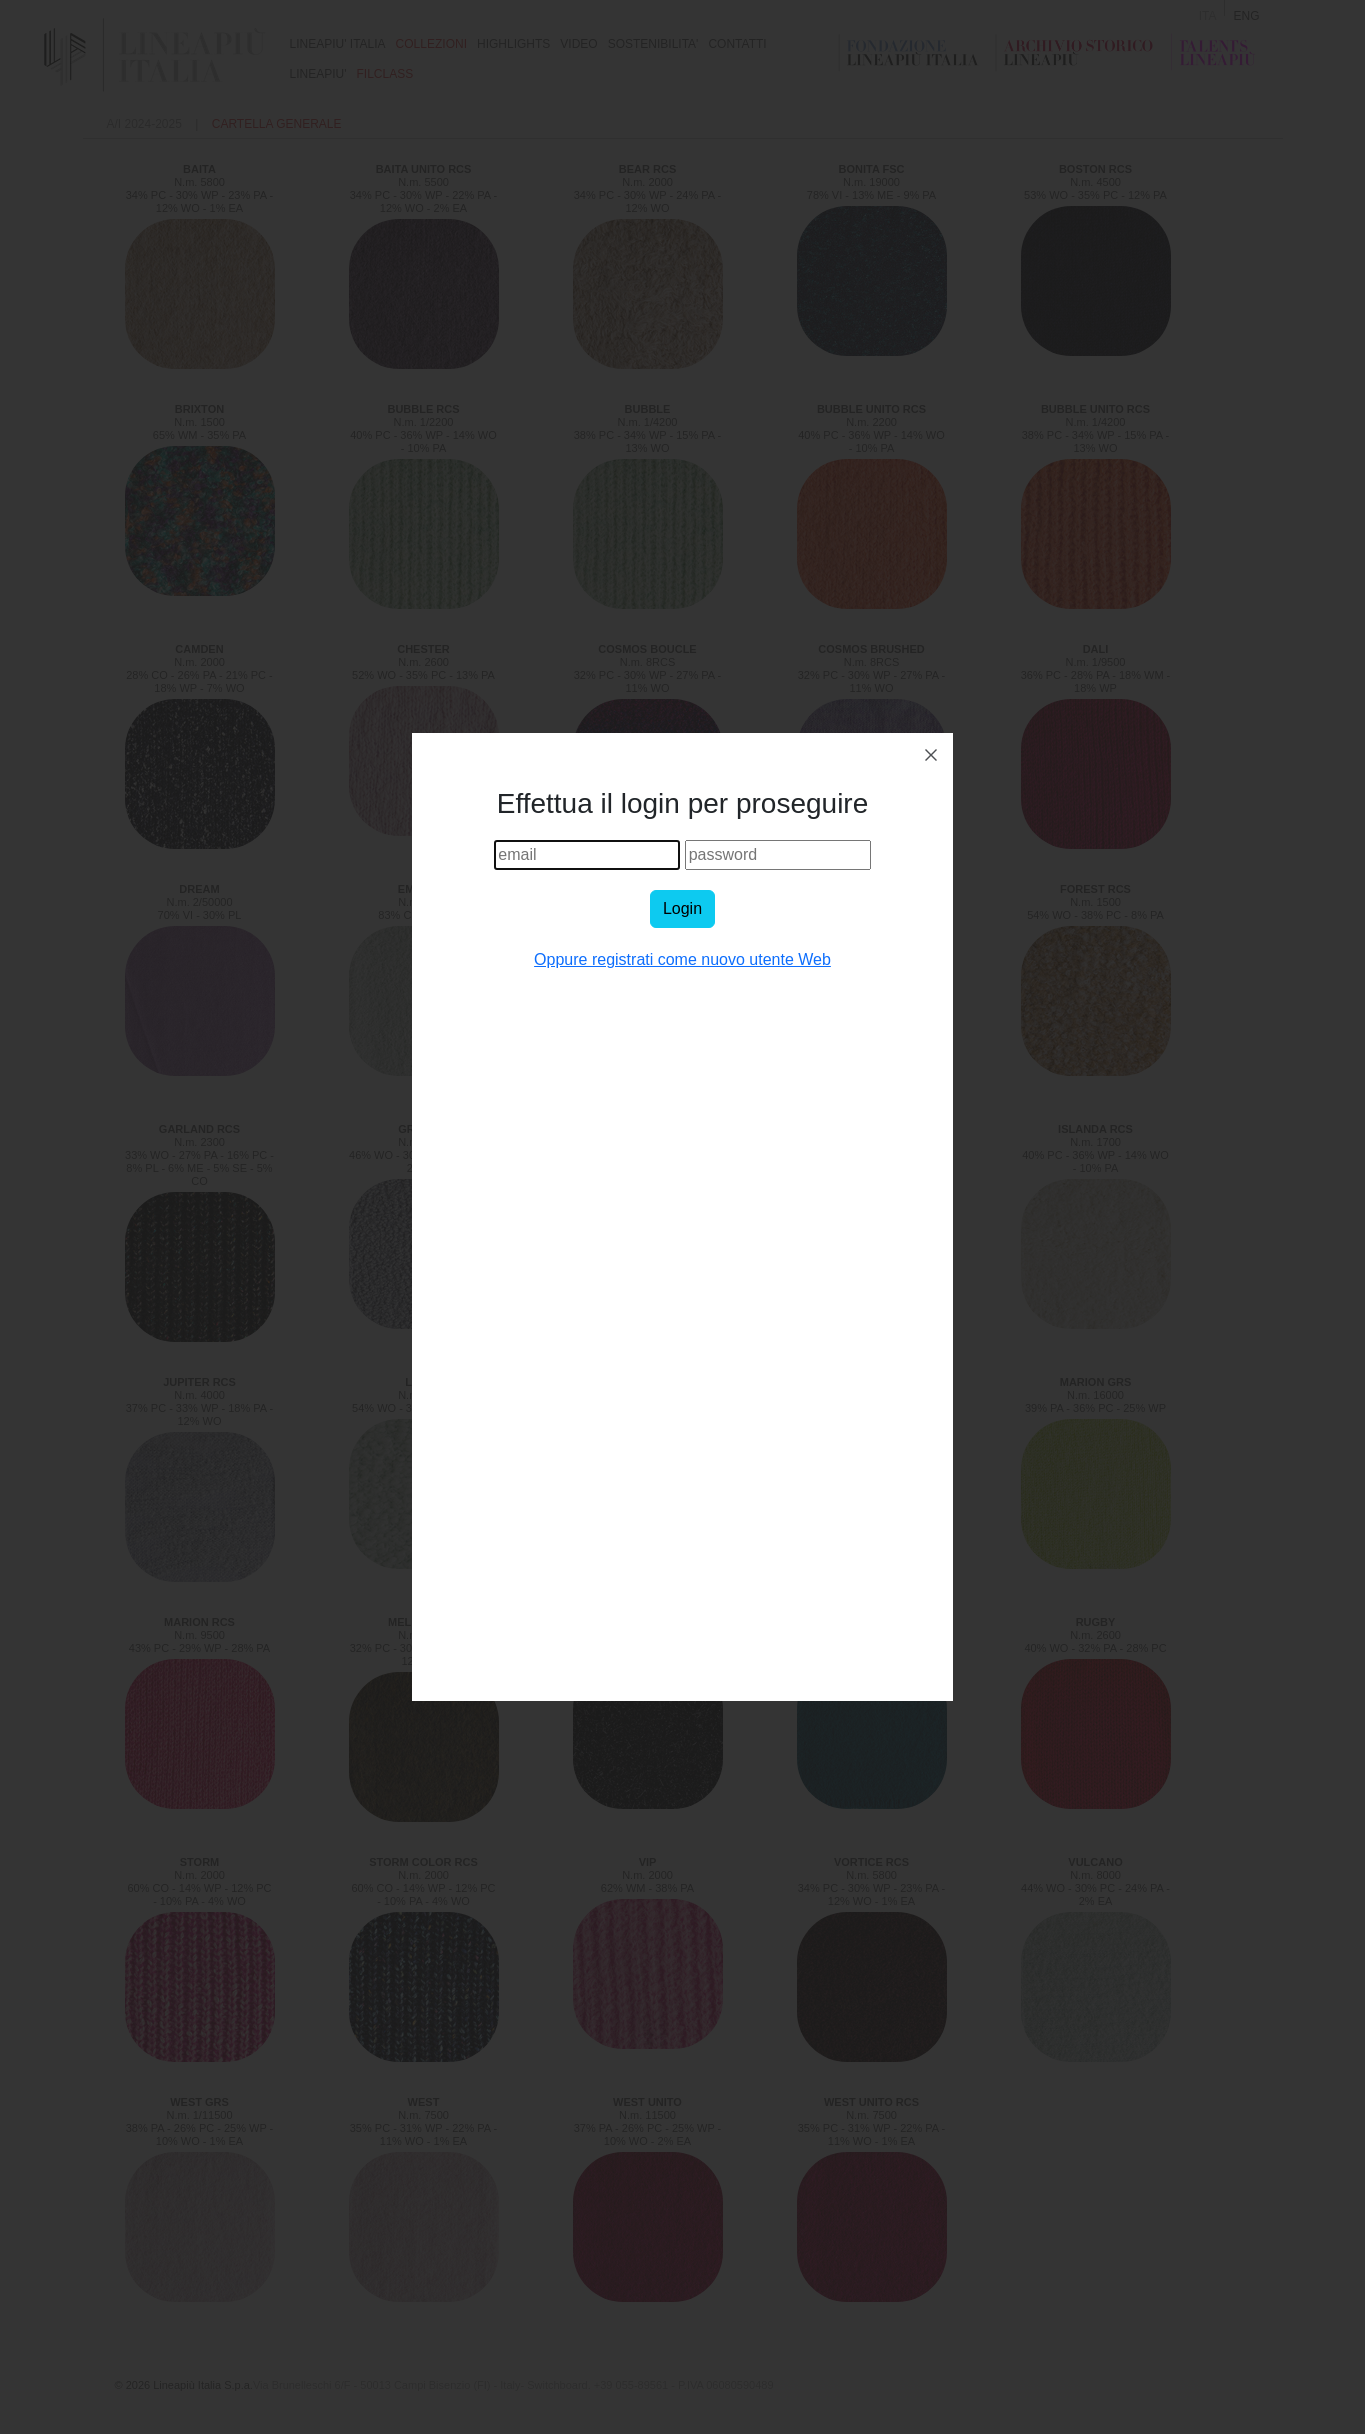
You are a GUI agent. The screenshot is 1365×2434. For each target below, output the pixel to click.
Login (682, 908)
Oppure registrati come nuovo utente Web (682, 959)
